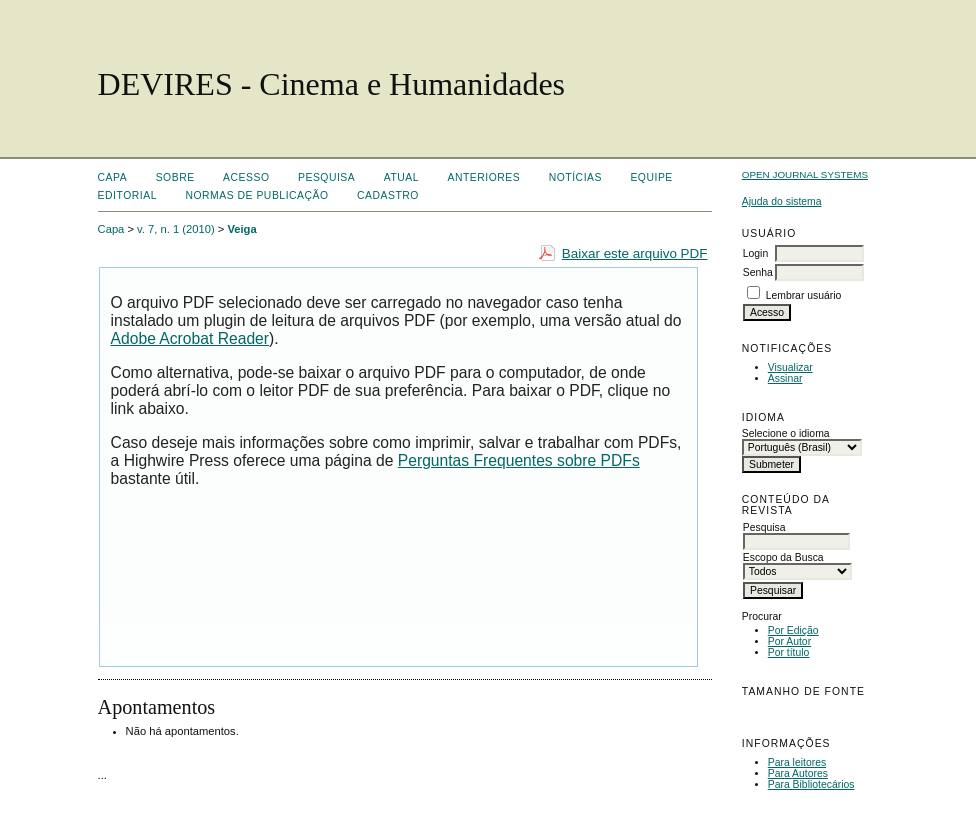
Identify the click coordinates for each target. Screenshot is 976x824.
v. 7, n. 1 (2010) (176, 229)
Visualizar (790, 367)
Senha (758, 272)
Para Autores (798, 773)
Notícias (575, 177)
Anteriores (484, 177)
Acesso (246, 177)
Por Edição (793, 630)
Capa (113, 177)
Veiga (241, 229)
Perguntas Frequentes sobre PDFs (519, 460)
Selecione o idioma (786, 433)
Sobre (175, 177)
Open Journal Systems (805, 174)
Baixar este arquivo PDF (635, 253)
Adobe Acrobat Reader (190, 338)
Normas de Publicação (256, 195)
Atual (401, 177)
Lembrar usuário (804, 295)
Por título (789, 652)
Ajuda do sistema (782, 201)
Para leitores (797, 762)
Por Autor (789, 641)
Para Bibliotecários (811, 784)
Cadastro (388, 195)
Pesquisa (326, 177)
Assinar (785, 378)
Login (755, 253)
